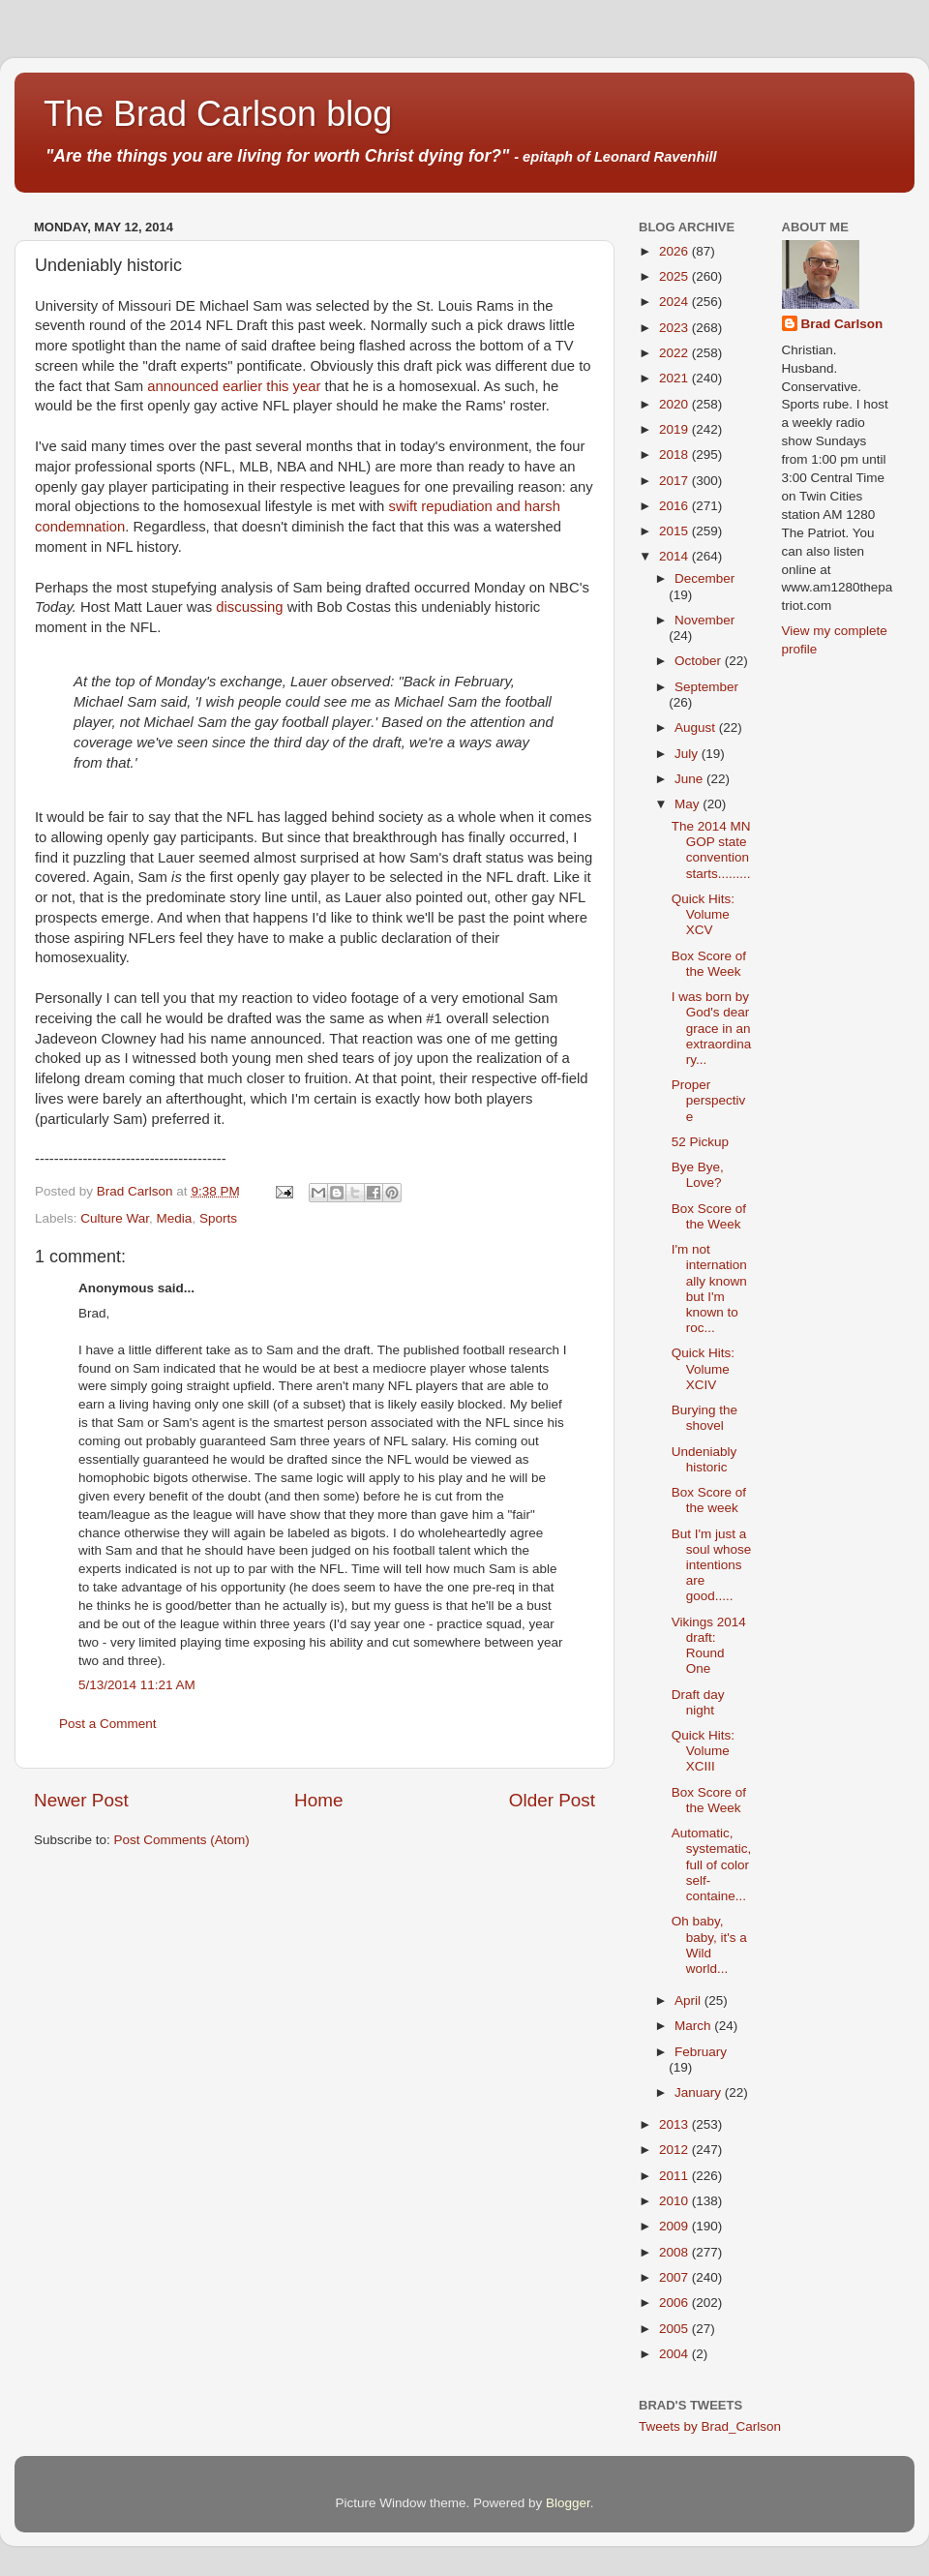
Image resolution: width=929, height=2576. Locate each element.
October (699, 660)
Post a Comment (108, 1723)
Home (318, 1800)
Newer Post (81, 1800)
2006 (675, 2302)
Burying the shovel (704, 1418)
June (690, 779)
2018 (675, 454)
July (688, 753)
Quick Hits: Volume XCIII (703, 1750)
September (706, 687)
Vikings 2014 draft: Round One (709, 1646)
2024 (675, 301)
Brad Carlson (842, 324)
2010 (675, 2201)
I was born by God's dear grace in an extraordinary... (712, 1028)
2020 (675, 404)
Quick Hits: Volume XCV (703, 914)
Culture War (114, 1218)
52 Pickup (700, 1142)
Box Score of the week (709, 1500)
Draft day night (698, 1702)
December (704, 578)
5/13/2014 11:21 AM (136, 1685)
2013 (675, 2124)
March (694, 2025)
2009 (675, 2226)
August (696, 727)
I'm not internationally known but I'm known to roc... (709, 1288)
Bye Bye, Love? (698, 1175)
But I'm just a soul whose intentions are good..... (712, 1565)
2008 (675, 2252)
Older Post (552, 1800)
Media (175, 1218)
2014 (675, 556)
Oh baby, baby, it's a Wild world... (709, 1945)
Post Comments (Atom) (182, 1840)
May (688, 804)
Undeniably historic (704, 1459)
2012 (675, 2149)
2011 (675, 2175)
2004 (675, 2354)
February (700, 2052)
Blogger (568, 2503)
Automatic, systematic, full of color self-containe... (712, 1864)
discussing (249, 607)
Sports (218, 1218)
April (689, 2000)
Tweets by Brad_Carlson (710, 2426)
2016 (675, 506)
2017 (675, 480)
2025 (675, 276)
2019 (675, 429)
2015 (675, 531)
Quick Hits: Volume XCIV (703, 1368)
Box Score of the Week (709, 964)
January (699, 2092)
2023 (675, 327)
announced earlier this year (233, 386)
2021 (675, 378)
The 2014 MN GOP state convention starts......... (711, 850)
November (704, 620)
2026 (675, 251)
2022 (675, 353)
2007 (675, 2277)
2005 (675, 2328)
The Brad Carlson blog (218, 114)
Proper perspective (709, 1100)
